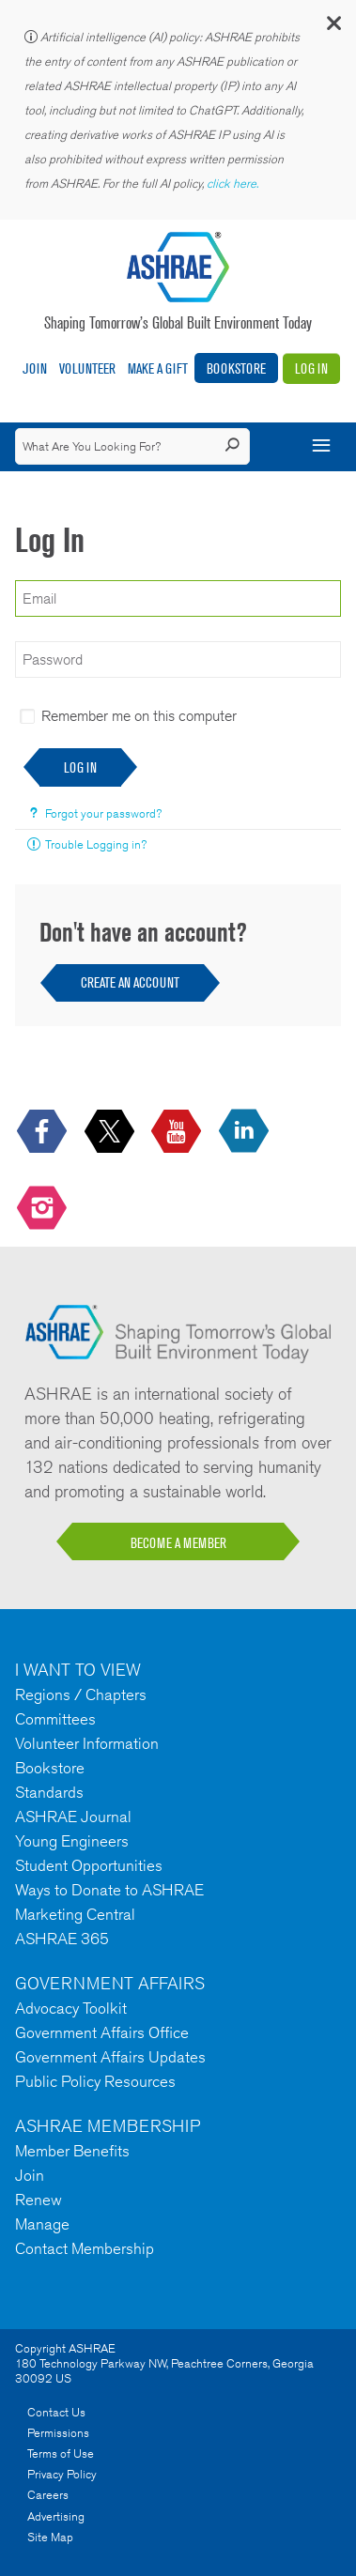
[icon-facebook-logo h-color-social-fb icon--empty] (43, 1133)
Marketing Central (75, 1914)
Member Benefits (72, 2150)
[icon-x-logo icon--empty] (111, 1133)
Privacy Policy (62, 2474)
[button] (332, 28)
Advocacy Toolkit (71, 2008)
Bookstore (236, 368)
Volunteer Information (87, 1743)
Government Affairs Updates (110, 2056)
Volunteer (87, 368)
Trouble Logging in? (96, 844)
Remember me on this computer (139, 716)
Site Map (50, 2537)
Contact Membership (84, 2248)
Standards (49, 1792)
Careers (48, 2495)
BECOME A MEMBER (178, 1543)
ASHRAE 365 (62, 1938)
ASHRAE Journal (73, 1816)
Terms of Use (60, 2453)
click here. (234, 184)
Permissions (58, 2433)
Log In (311, 368)
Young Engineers (72, 1841)
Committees (55, 1719)
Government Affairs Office (102, 2032)
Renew (38, 2199)
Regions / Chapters (81, 1694)
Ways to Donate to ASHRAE (109, 1889)
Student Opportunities (89, 1865)
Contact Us (56, 2412)
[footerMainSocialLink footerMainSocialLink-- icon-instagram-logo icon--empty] (43, 1209)
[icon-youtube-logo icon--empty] (178, 1133)
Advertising (56, 2516)
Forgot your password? (103, 813)
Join (35, 368)
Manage (42, 2224)
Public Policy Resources (95, 2081)
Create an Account (130, 982)
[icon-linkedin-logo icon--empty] (245, 1133)
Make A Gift (158, 368)
